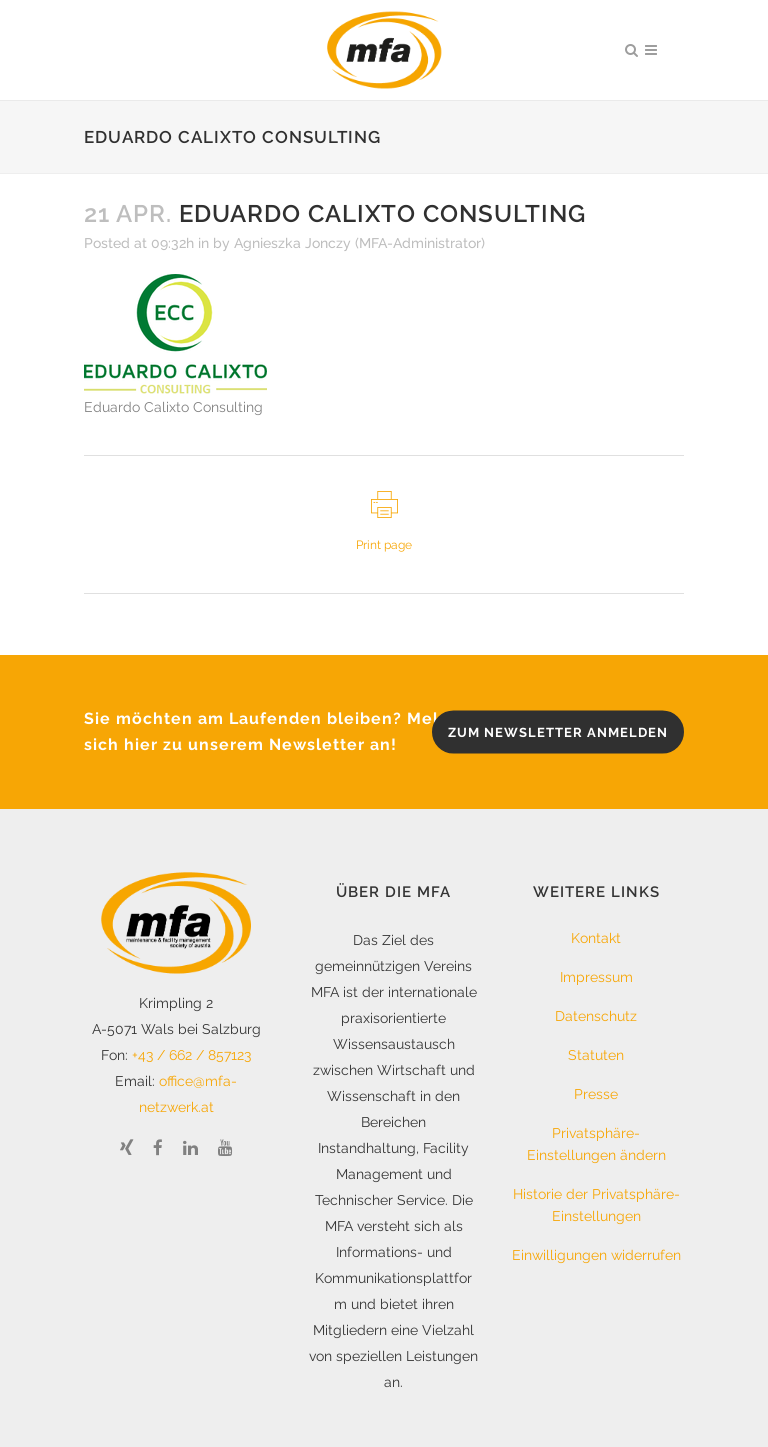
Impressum (596, 977)
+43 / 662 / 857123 (191, 1055)
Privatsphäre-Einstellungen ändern (596, 1144)
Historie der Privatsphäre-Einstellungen (596, 1205)
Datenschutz (596, 1016)
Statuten (596, 1055)
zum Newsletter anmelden (558, 732)
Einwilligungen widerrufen (596, 1255)
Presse (596, 1094)
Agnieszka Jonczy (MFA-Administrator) (359, 243)
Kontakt (596, 938)
